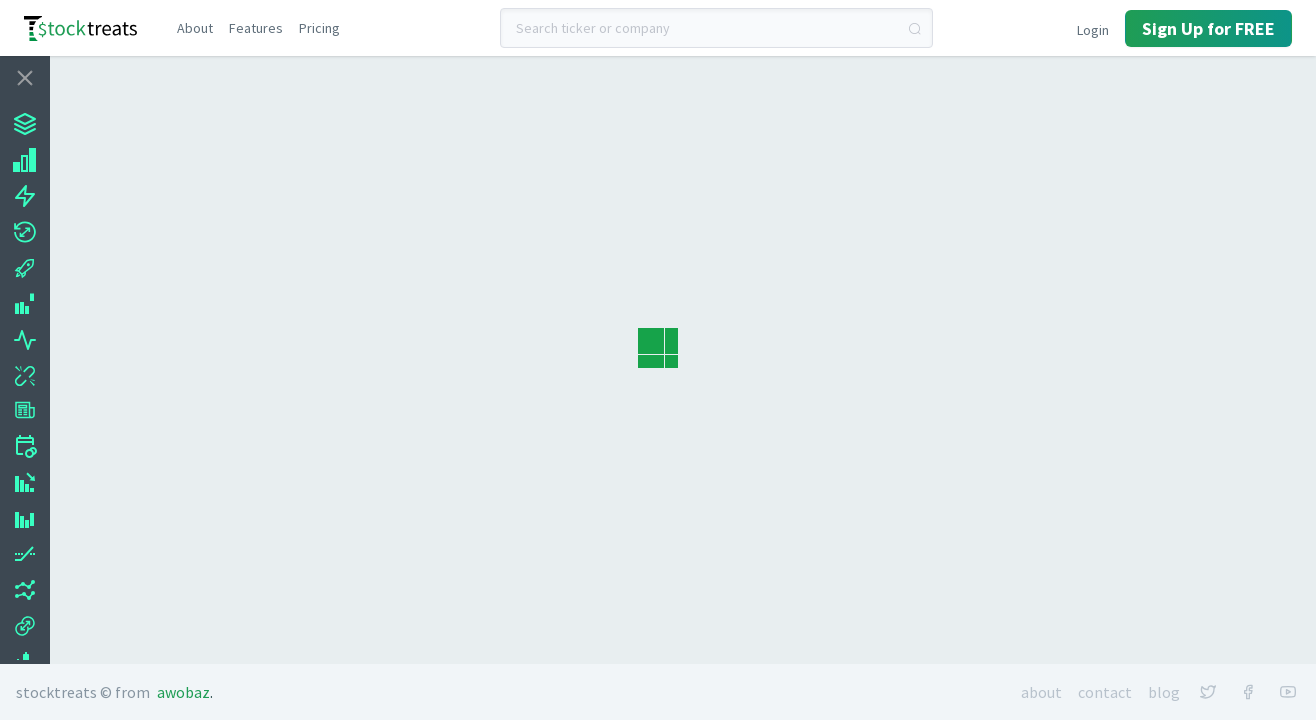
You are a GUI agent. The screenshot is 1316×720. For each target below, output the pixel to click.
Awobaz (183, 692)
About (1041, 692)
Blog (1164, 692)
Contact (1105, 692)
